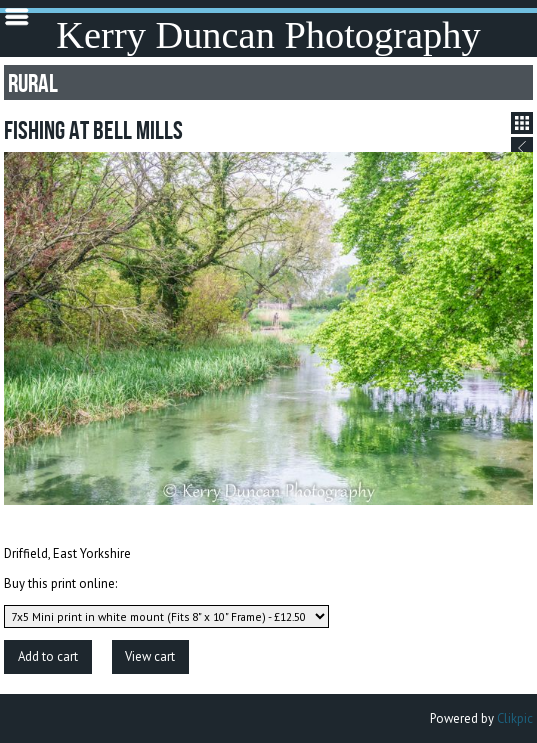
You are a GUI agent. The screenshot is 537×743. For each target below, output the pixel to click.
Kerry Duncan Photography (268, 35)
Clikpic (515, 718)
